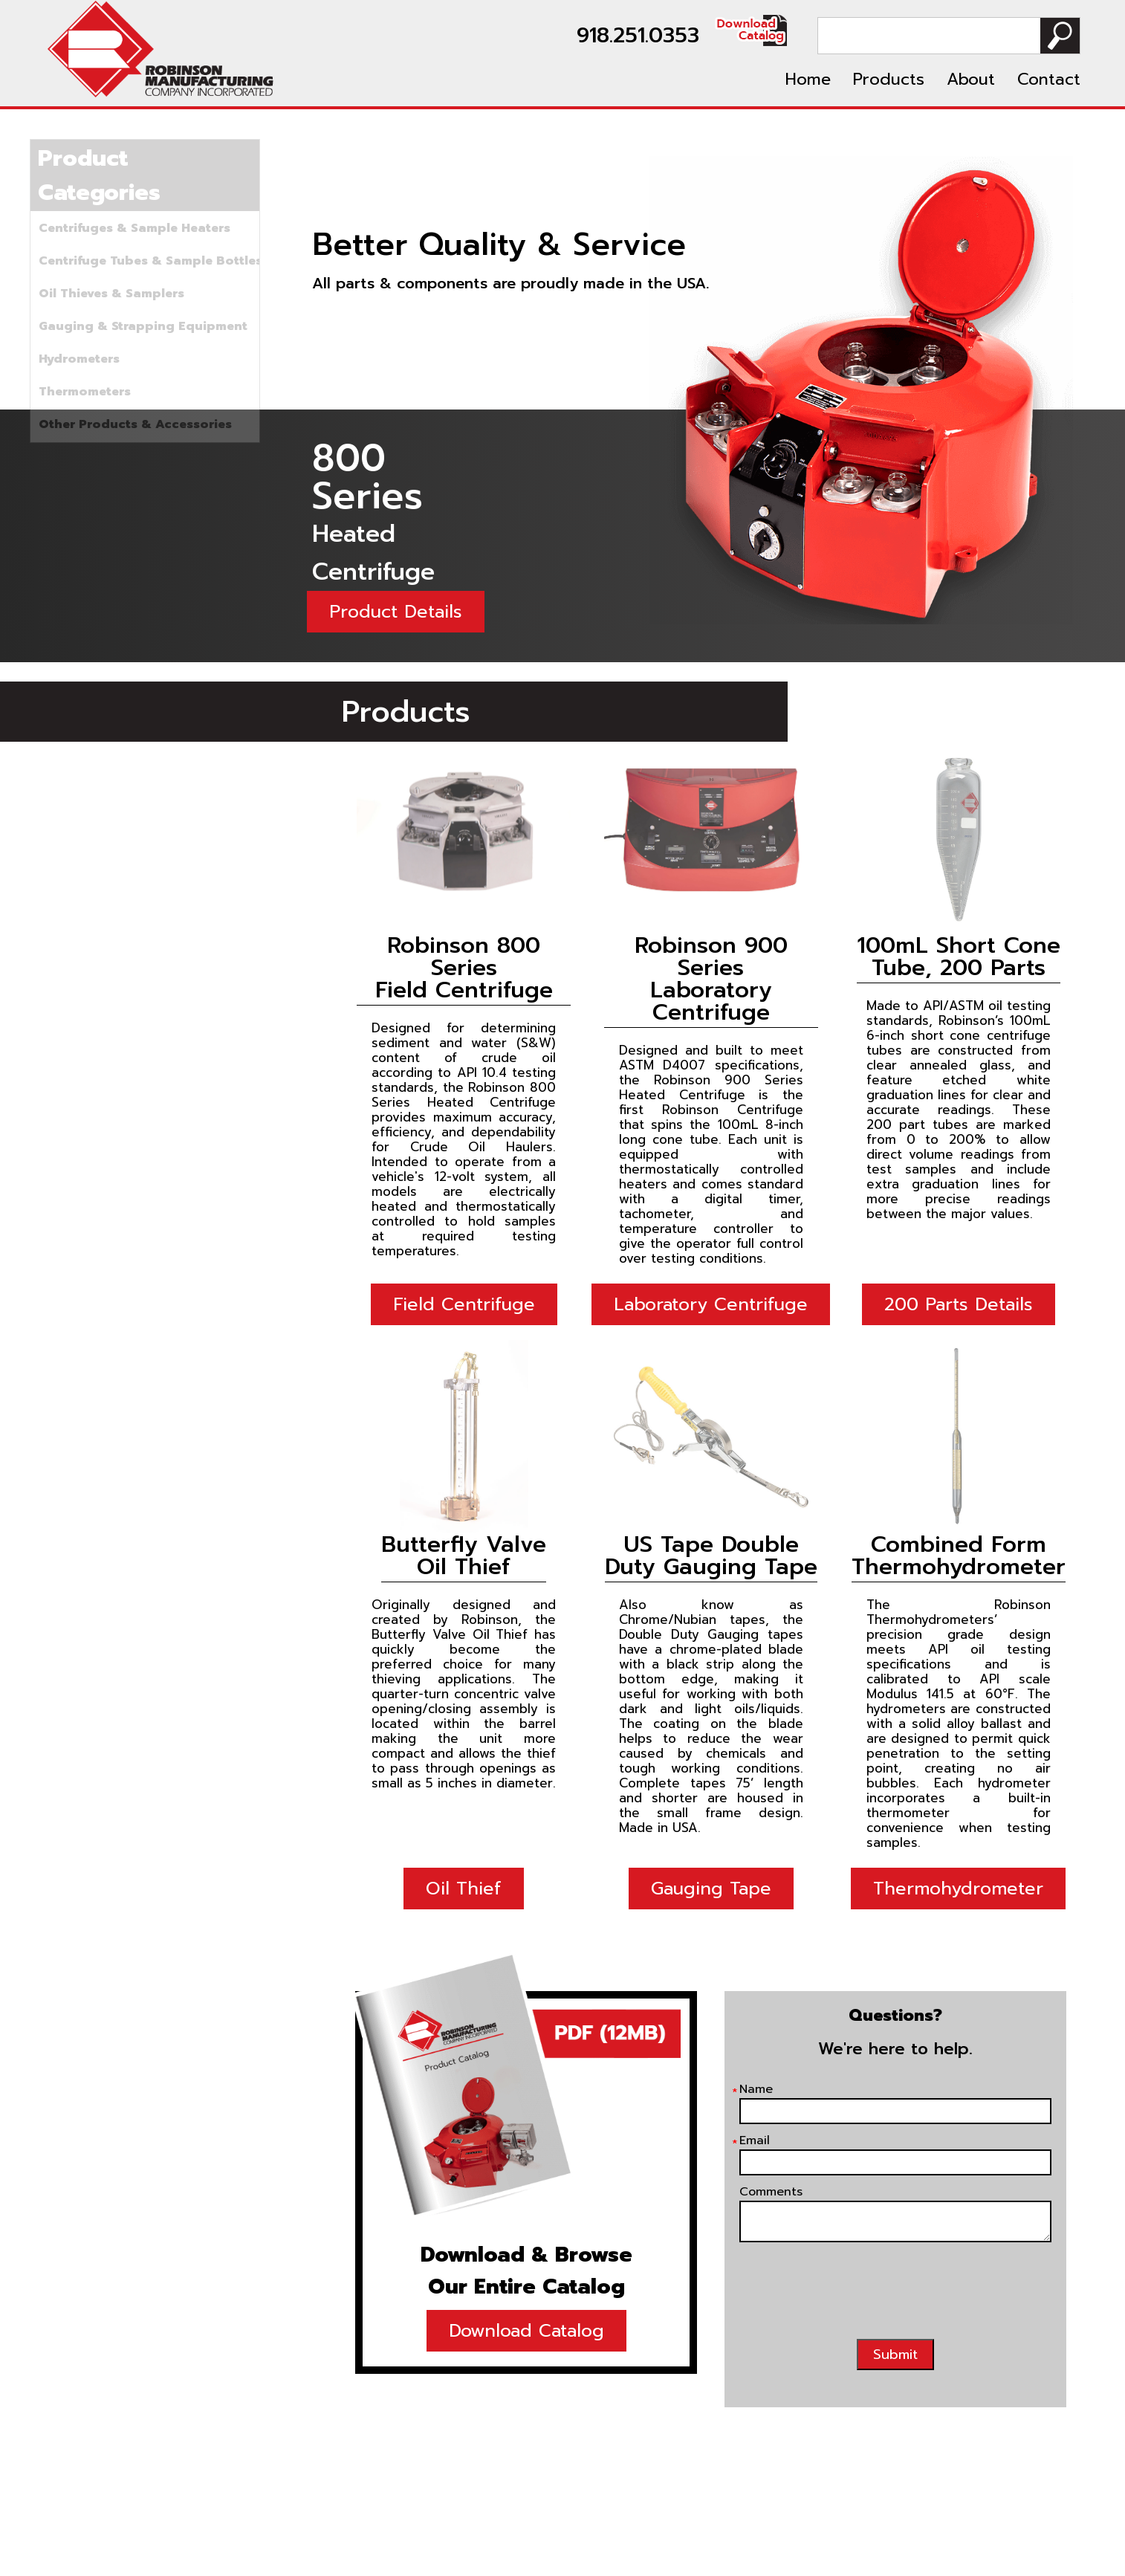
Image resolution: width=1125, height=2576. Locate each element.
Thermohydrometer (958, 1888)
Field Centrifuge (464, 1304)
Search (1060, 35)
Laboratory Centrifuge (711, 1304)
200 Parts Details (958, 1304)
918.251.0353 (638, 35)
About (971, 79)
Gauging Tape (711, 1888)
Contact (1048, 79)
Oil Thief (464, 1888)
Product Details (395, 611)
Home (808, 79)
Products (888, 79)
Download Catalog (526, 2330)
